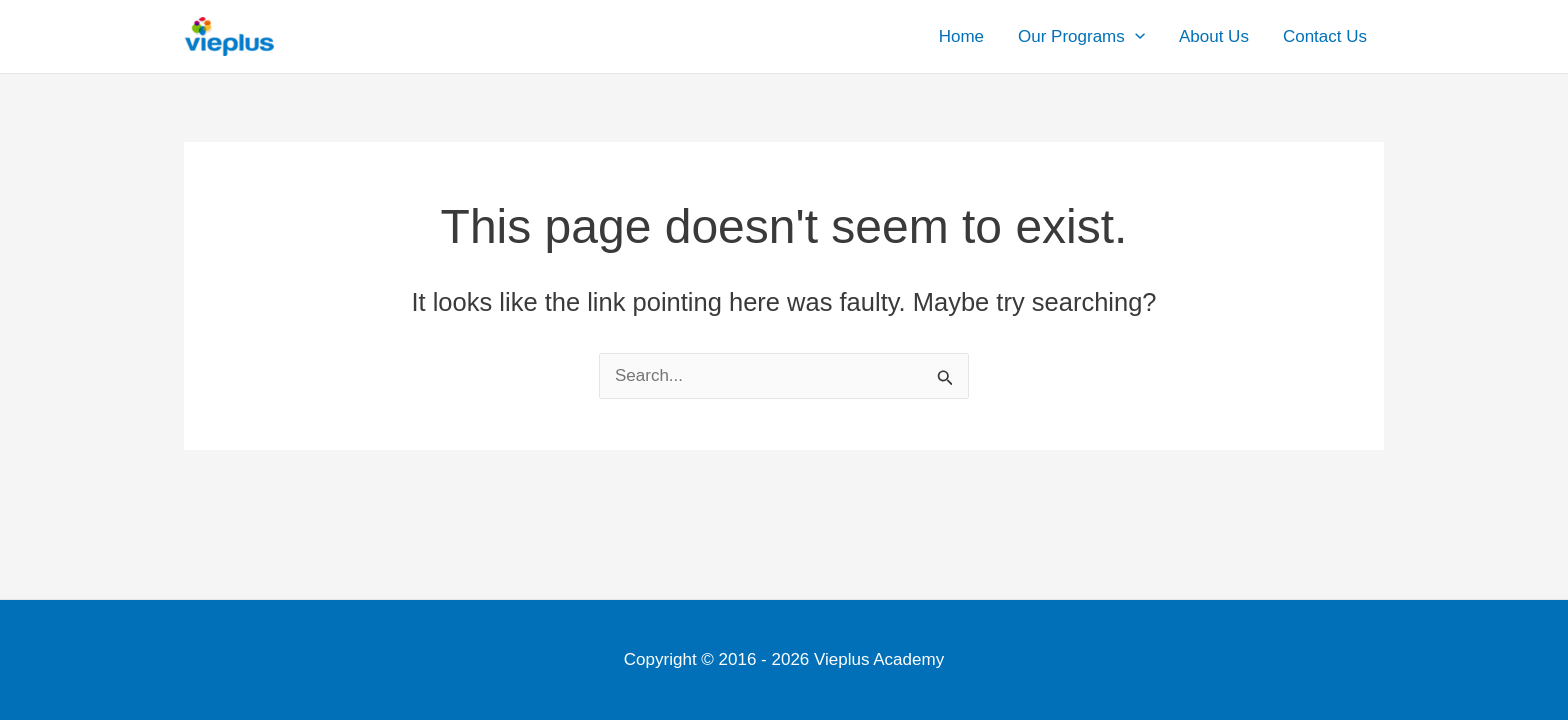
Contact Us (1325, 36)
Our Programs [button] (1081, 37)
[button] (1135, 37)
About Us (1214, 36)
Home (961, 36)
